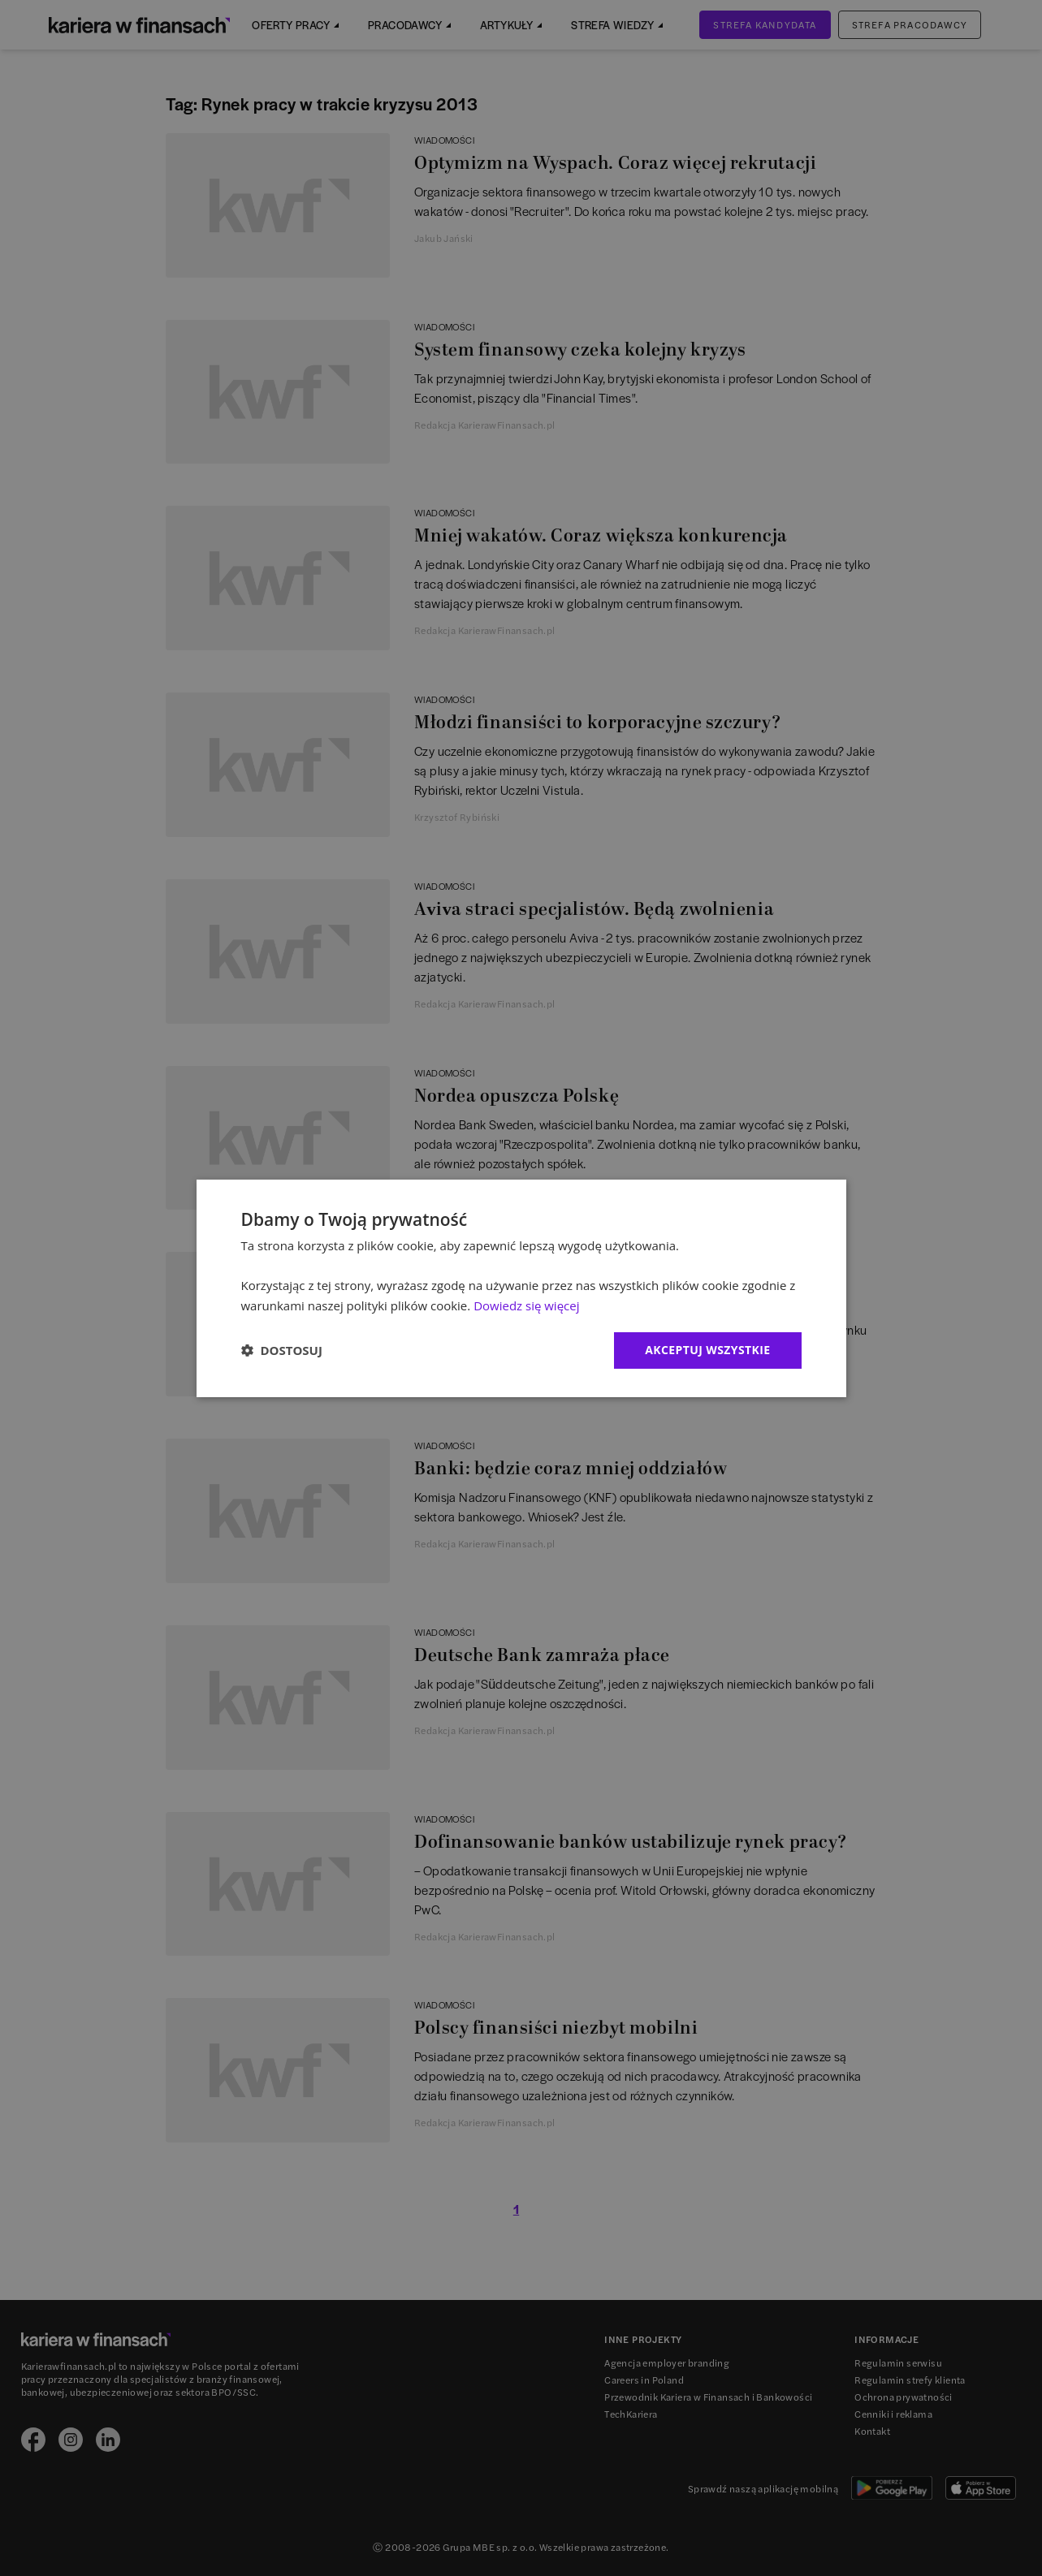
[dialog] (521, 1287)
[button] (281, 1350)
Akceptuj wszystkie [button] (707, 1349)
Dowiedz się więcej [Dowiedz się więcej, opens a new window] (526, 1305)
